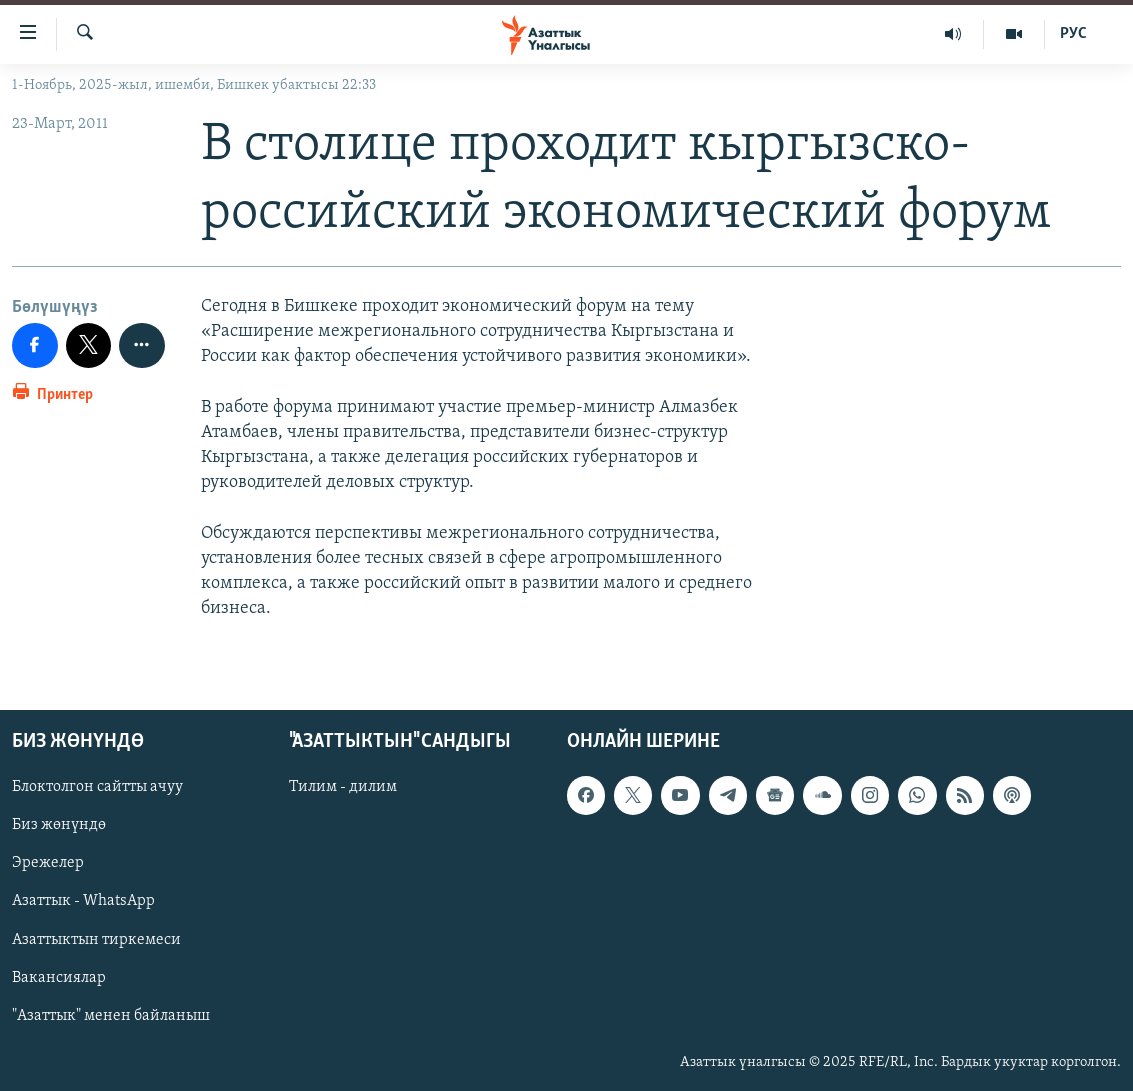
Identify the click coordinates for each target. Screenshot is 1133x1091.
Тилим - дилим (343, 787)
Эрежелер (48, 863)
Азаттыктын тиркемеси (96, 939)
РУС (1073, 34)
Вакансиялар (59, 977)
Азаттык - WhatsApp (83, 901)
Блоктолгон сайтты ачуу (97, 787)
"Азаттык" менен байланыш (111, 1015)
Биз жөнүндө (59, 825)
